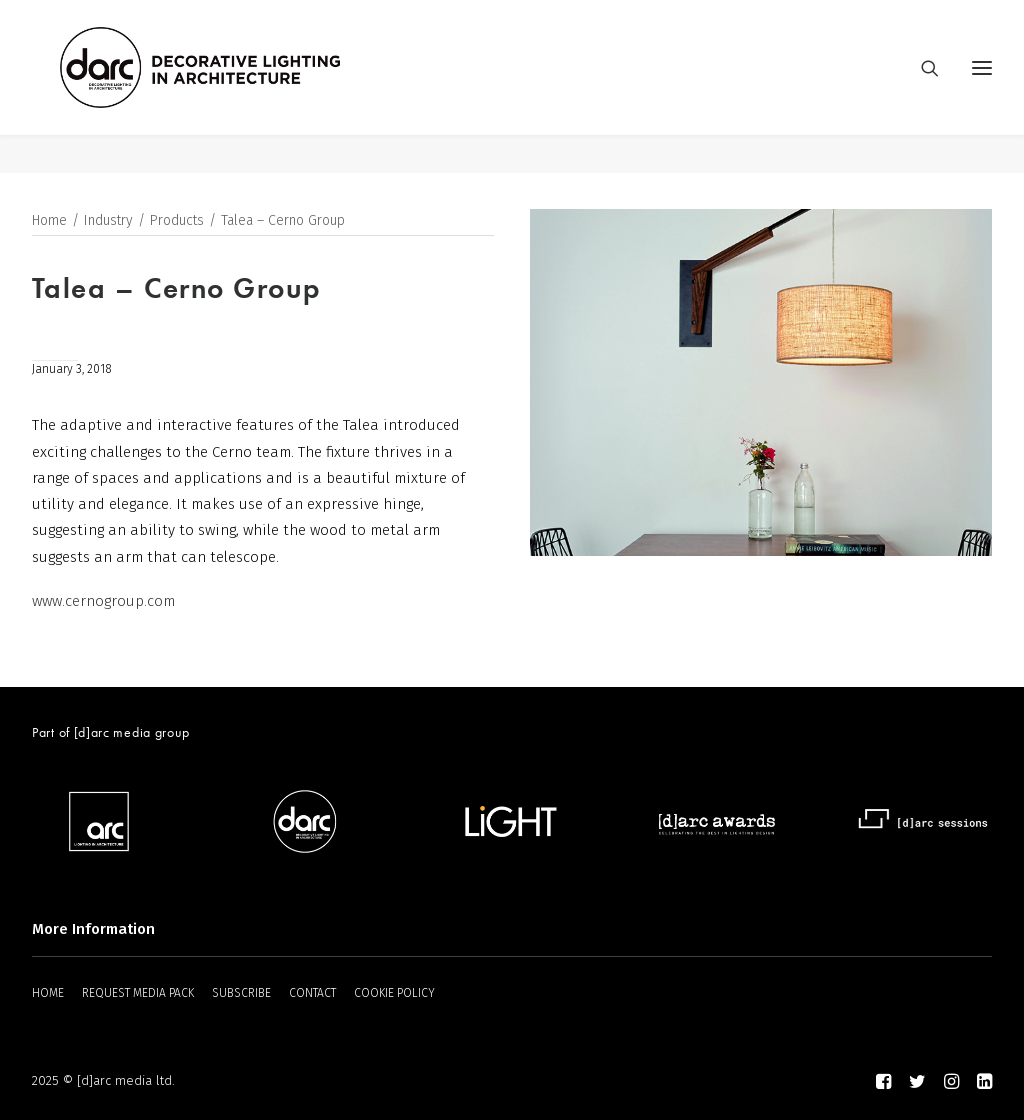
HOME (48, 993)
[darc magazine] (239, 87)
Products (177, 221)
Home (49, 221)
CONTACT (312, 993)
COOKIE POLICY (394, 993)
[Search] (921, 87)
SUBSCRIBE (241, 993)
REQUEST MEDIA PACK (138, 993)
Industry (108, 221)
